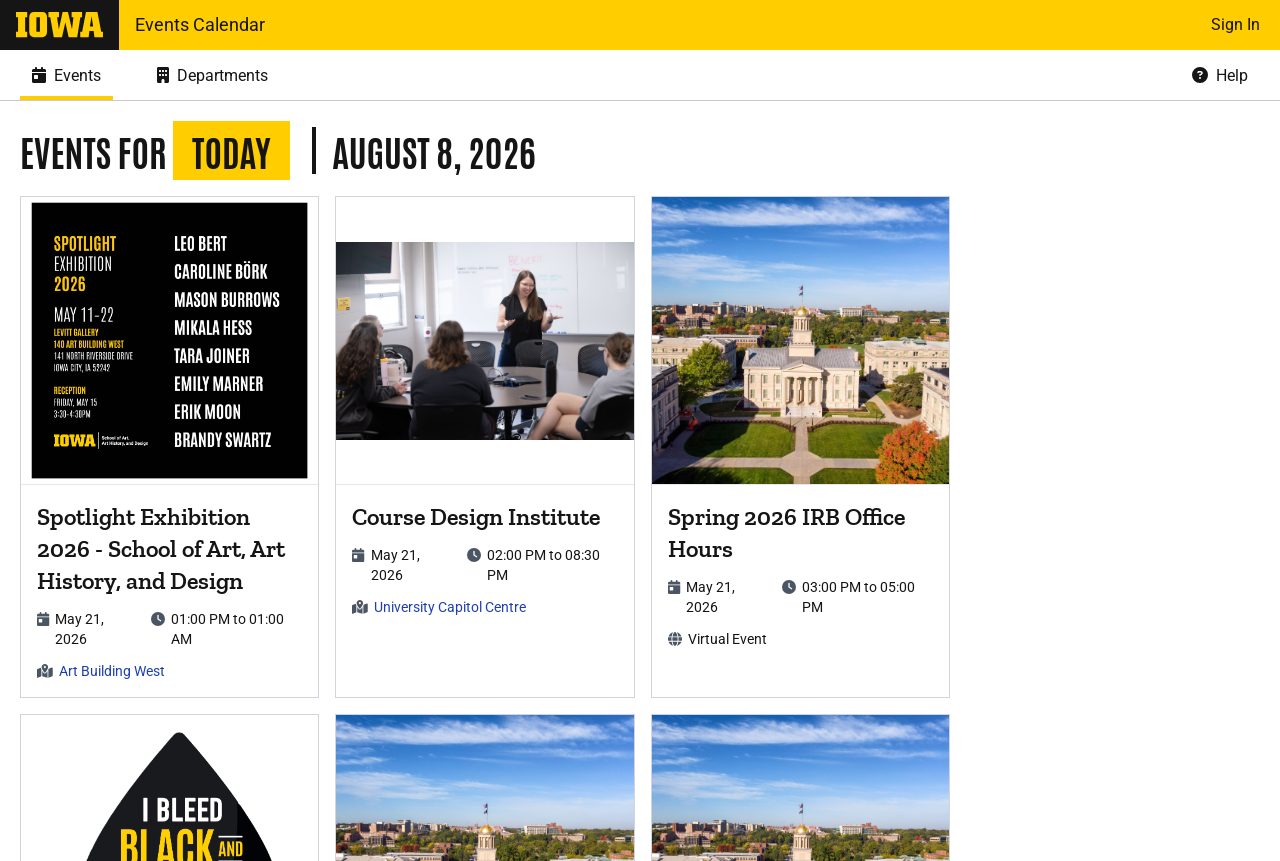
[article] (169, 447)
